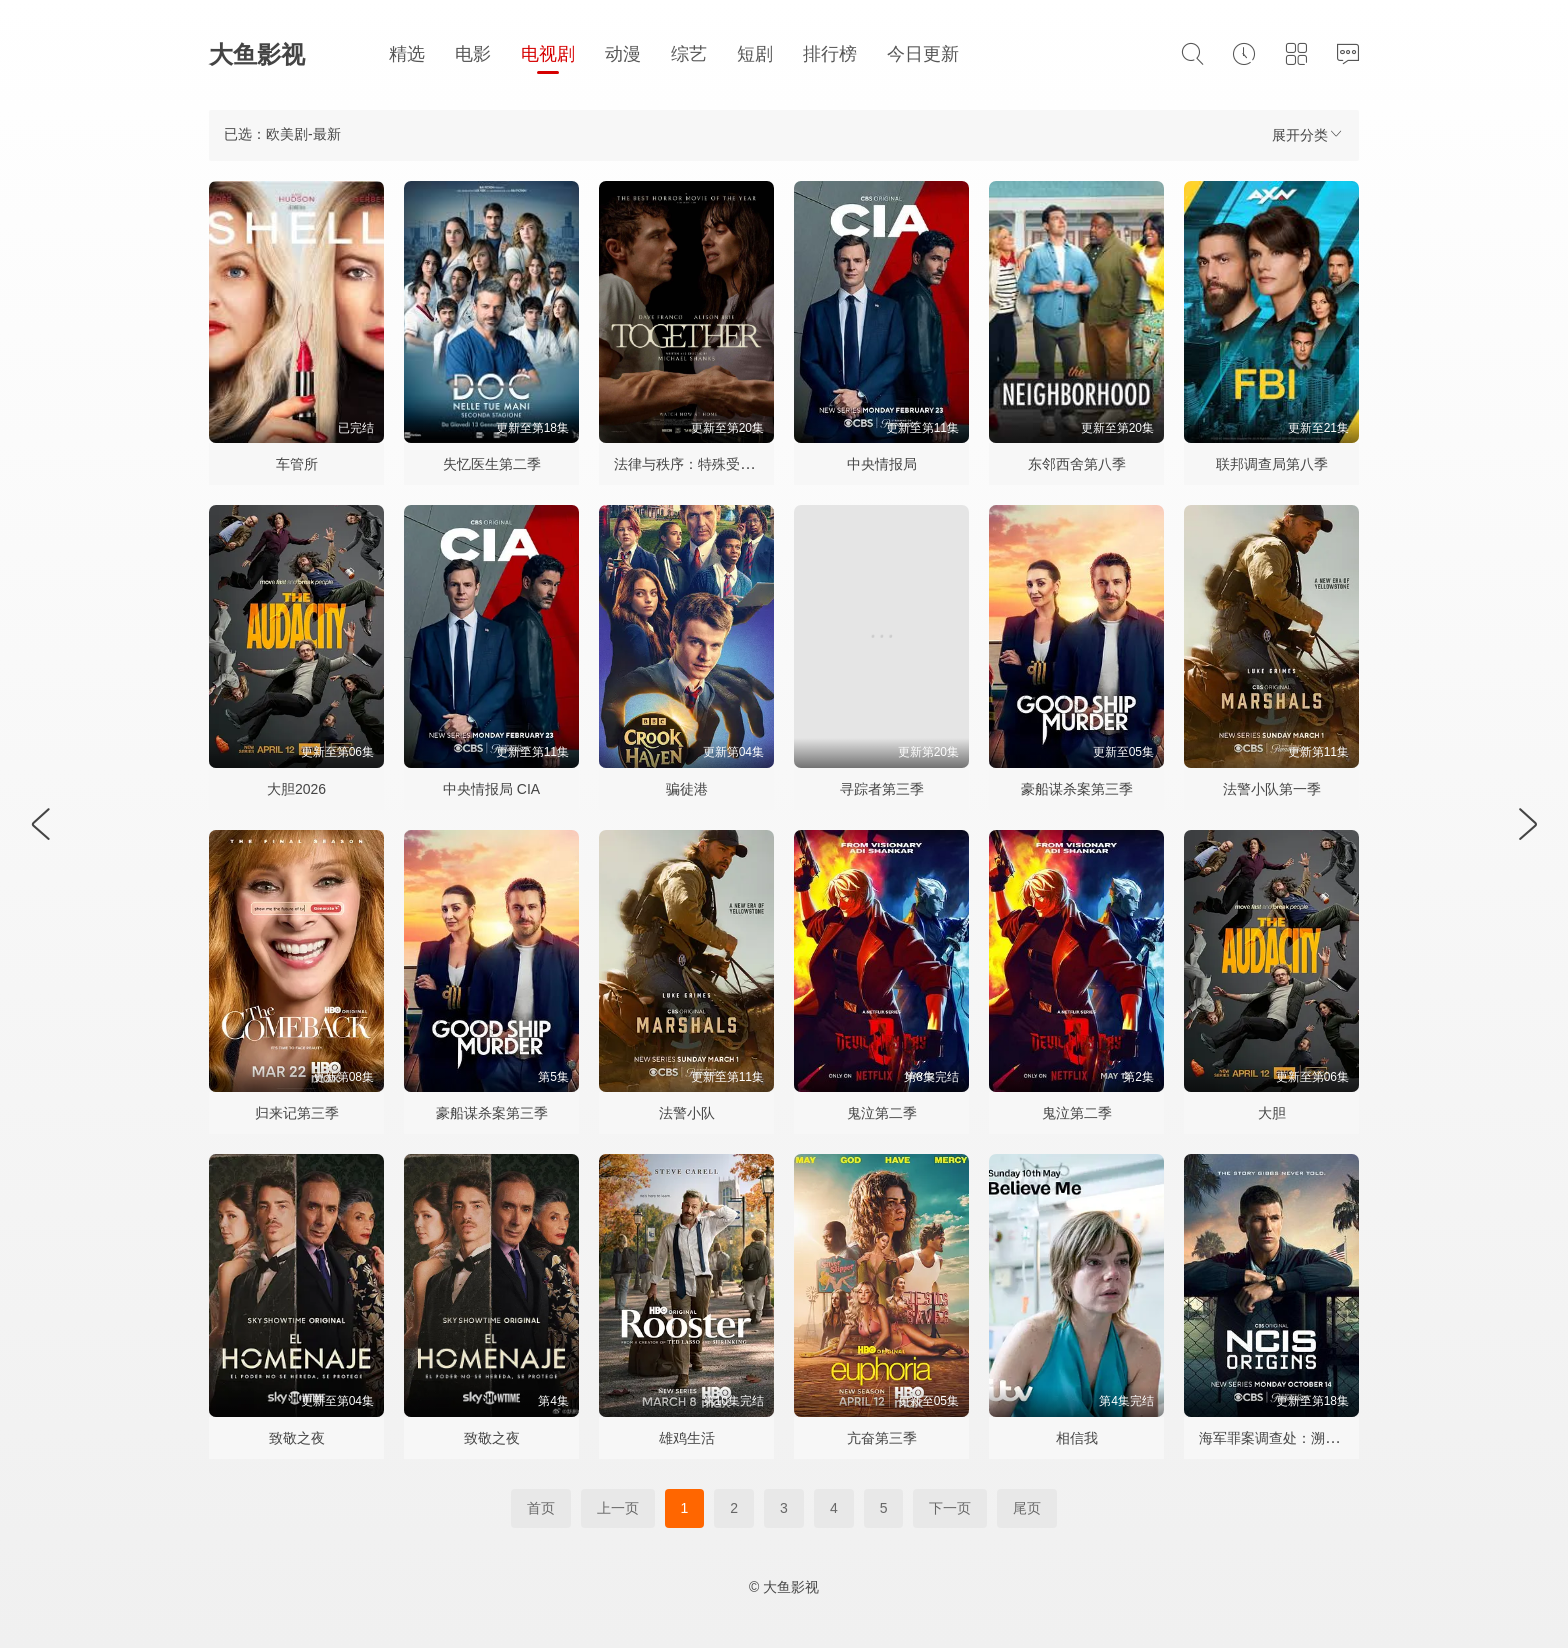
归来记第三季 (297, 1113)
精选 (407, 54)
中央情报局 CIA (491, 789)
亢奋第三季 (882, 1438)
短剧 (755, 54)
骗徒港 (687, 789)
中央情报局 (882, 464)
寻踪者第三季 (882, 789)
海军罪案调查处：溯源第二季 (1290, 1438)
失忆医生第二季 (492, 464)
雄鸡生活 (687, 1438)
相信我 (1077, 1438)
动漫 (623, 54)
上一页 (618, 1508)
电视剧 (548, 54)
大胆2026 (296, 789)
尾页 (1027, 1508)
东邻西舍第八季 (1077, 464)
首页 (541, 1508)
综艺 (689, 54)
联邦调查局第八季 (1272, 464)
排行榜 (830, 54)
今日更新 (923, 54)
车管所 (297, 464)
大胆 (1272, 1113)
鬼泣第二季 (882, 1113)
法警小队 (687, 1113)
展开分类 (1308, 134)
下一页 (950, 1508)
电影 (473, 54)
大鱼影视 (257, 54)
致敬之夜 (297, 1438)
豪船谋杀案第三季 (1077, 789)
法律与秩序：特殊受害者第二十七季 (726, 464)
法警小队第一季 (1272, 789)
